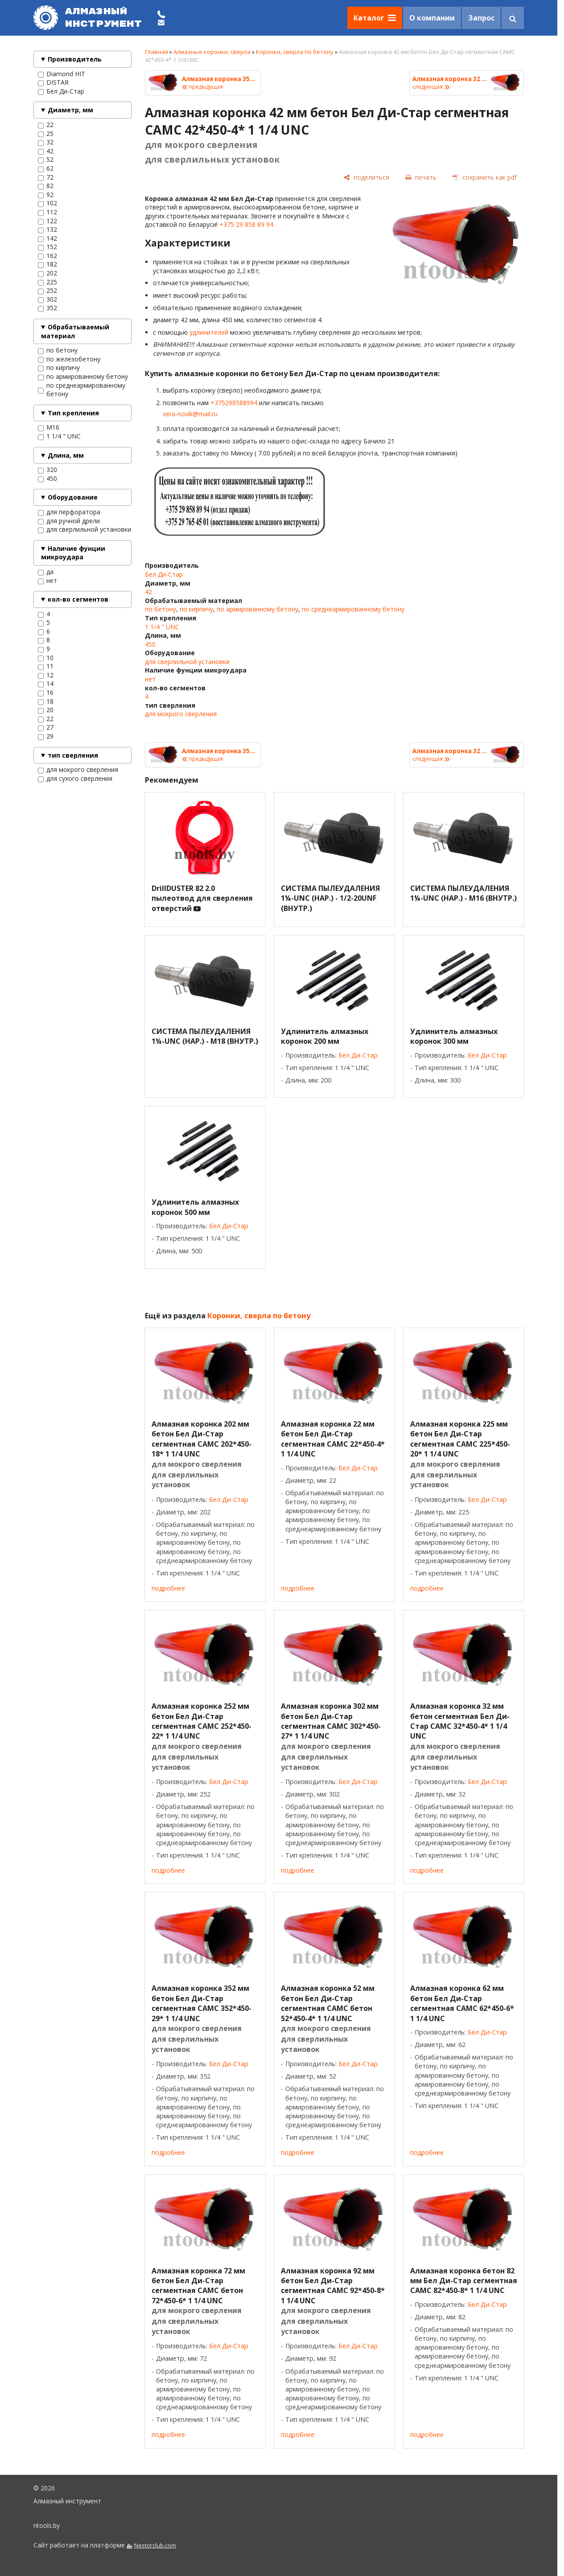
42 (46, 151)
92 (46, 194)
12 (46, 675)
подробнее (168, 1588)
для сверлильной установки (84, 529)
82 (46, 185)
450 (47, 478)
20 (46, 710)
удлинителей (208, 332)
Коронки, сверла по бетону (294, 52)
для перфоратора (69, 512)
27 (46, 727)
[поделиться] (366, 177)
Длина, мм (66, 455)
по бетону (58, 350)
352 (47, 308)
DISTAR (53, 82)
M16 (48, 427)
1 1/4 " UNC (59, 436)
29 (46, 736)
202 (47, 273)
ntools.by (46, 2525)
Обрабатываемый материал (75, 331)
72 (46, 177)
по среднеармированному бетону (81, 389)
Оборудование (73, 497)
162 (47, 255)
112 (47, 212)
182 (47, 264)
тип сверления (73, 755)
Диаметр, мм (70, 110)
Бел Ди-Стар (61, 91)
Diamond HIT (61, 74)
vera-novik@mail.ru (190, 414)
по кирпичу (59, 367)
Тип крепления (73, 413)
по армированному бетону (83, 376)
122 (47, 221)
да (46, 571)
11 (46, 666)
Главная (156, 52)
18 (46, 701)
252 (47, 290)
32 (46, 142)
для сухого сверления (75, 778)
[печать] (421, 177)
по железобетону (69, 359)
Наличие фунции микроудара (73, 553)
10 (46, 657)
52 (46, 159)
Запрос (481, 18)
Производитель (75, 59)
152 (47, 246)
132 (47, 229)
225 (47, 282)
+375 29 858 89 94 (246, 224)
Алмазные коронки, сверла (212, 52)
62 (46, 168)
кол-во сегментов (78, 599)
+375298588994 (233, 402)
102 (47, 203)
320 (47, 469)
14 (46, 683)
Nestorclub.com (155, 2545)
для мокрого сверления (78, 769)
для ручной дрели (69, 521)
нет (47, 580)
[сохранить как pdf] (484, 177)
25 (46, 133)
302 (47, 299)
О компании (432, 18)
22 (46, 124)
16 (46, 692)
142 (47, 238)
